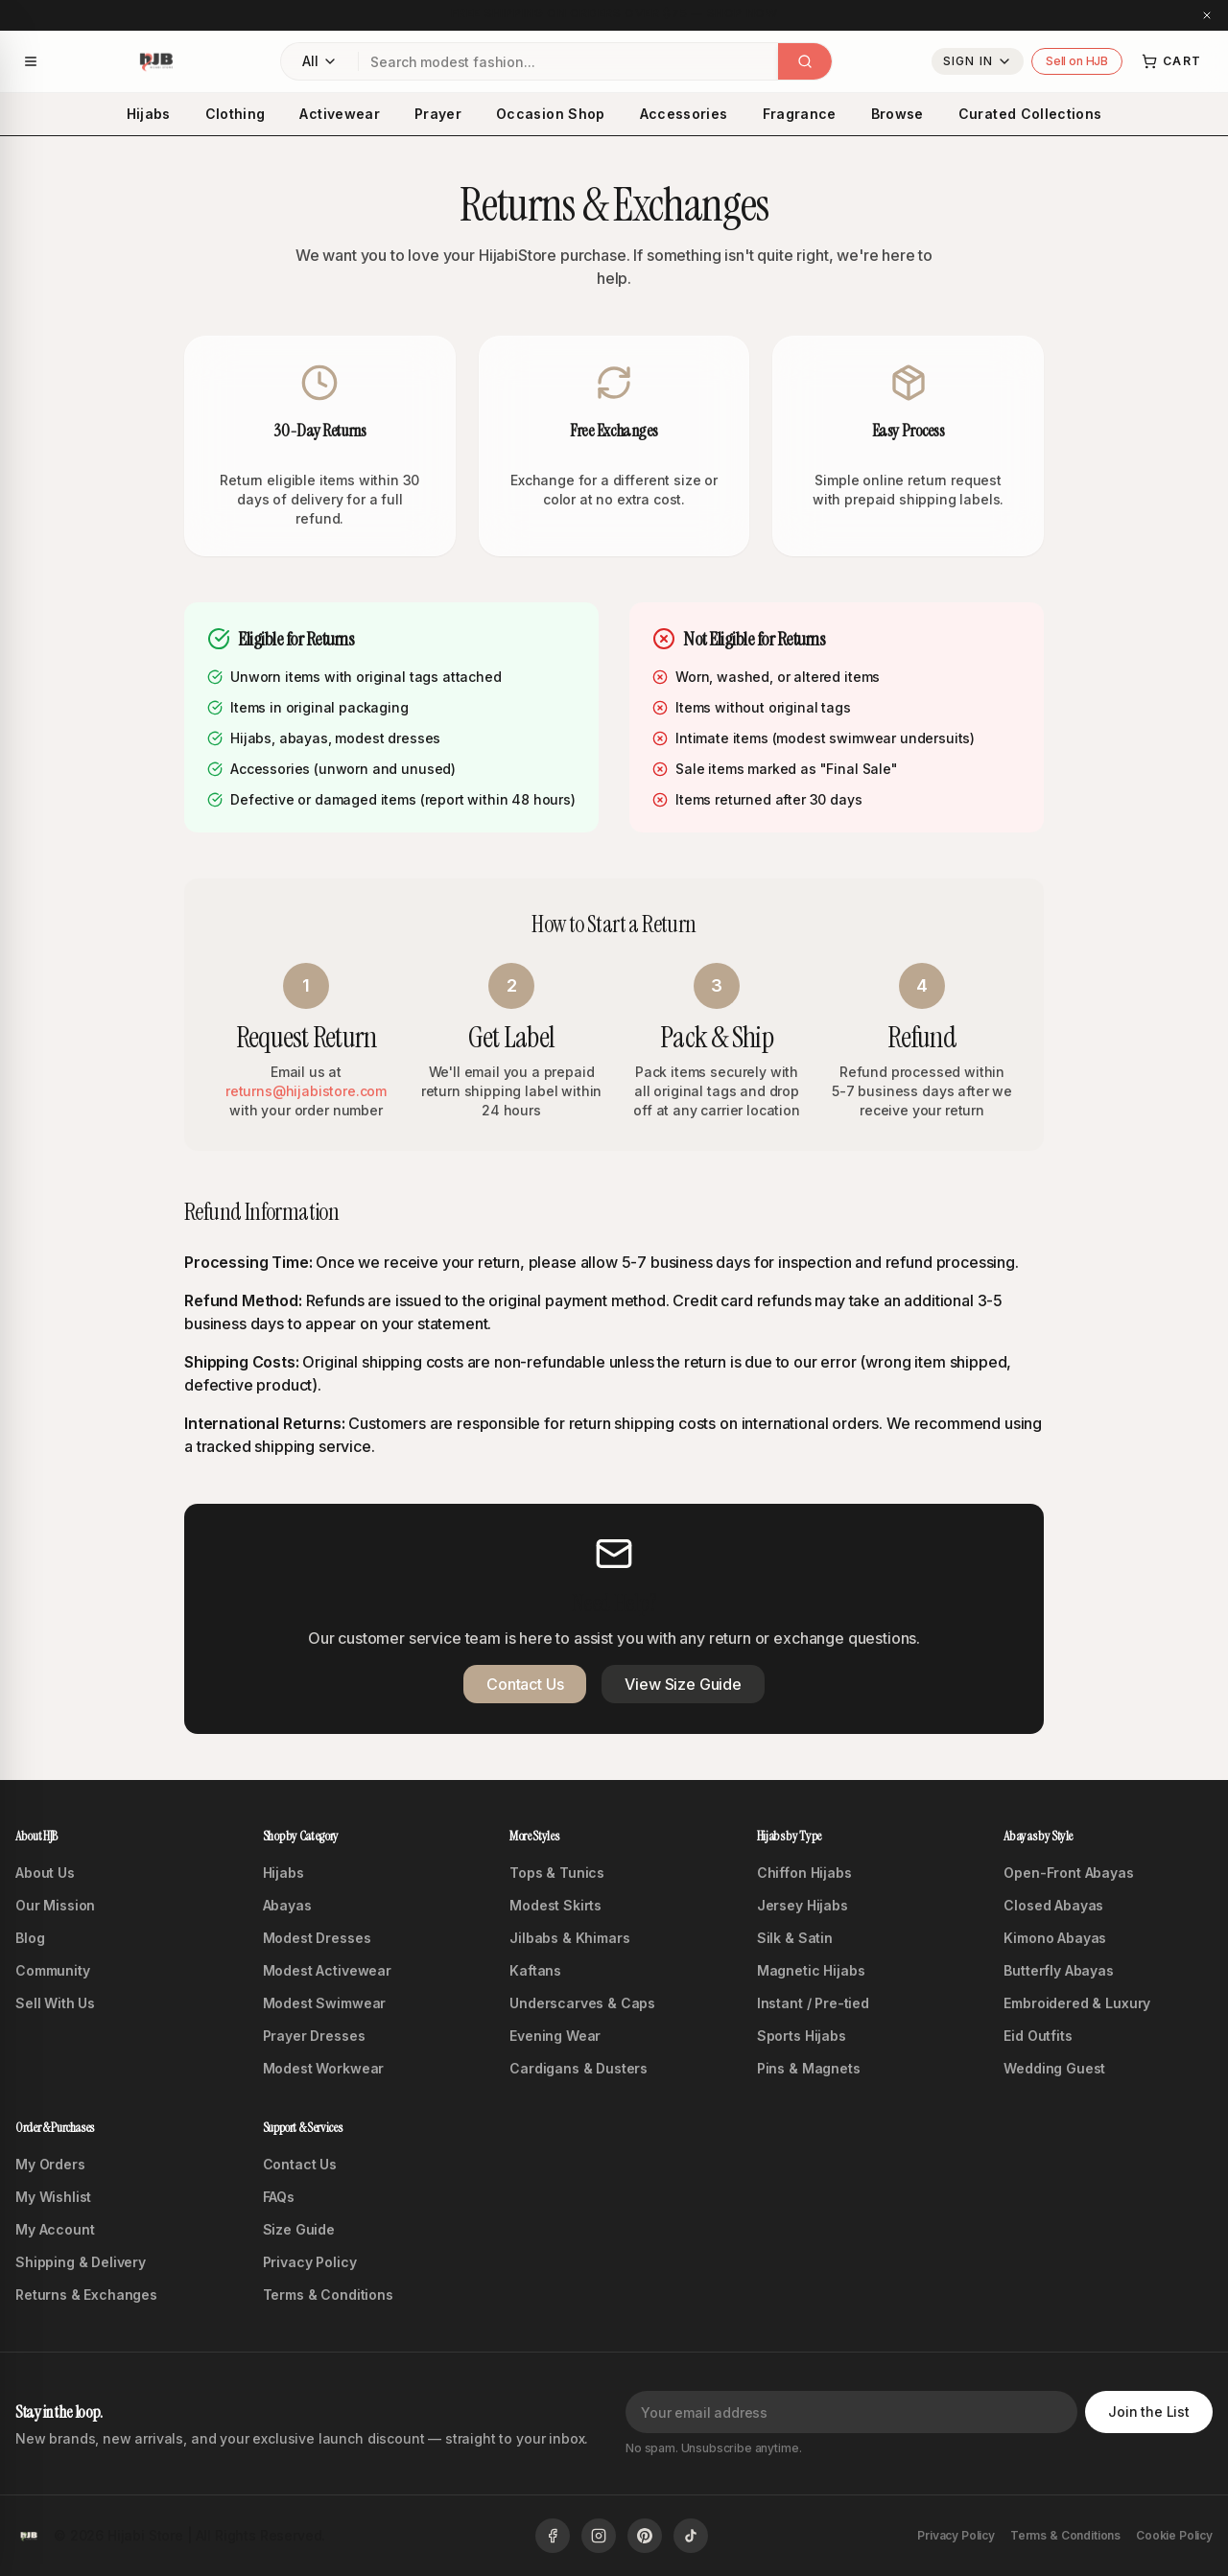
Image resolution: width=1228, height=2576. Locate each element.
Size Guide (299, 2229)
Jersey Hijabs (802, 1905)
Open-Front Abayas (1068, 1872)
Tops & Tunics (556, 1872)
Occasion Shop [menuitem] (550, 113)
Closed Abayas (1053, 1905)
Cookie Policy (1174, 2535)
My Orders (50, 2164)
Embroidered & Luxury (1077, 2003)
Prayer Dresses (314, 2035)
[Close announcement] (1207, 15)
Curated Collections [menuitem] (1030, 113)
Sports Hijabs (801, 2035)
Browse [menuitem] (897, 113)
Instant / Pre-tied (813, 2003)
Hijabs (283, 1872)
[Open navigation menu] (30, 61)
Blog (29, 1938)
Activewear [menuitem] (339, 113)
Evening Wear (555, 2035)
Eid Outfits (1038, 2035)
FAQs (279, 2197)
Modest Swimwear (325, 2003)
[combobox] (568, 61)
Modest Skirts (555, 1905)
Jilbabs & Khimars (569, 1938)
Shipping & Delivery (80, 2262)
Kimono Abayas (1055, 1938)
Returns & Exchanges (86, 2294)
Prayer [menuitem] (437, 113)
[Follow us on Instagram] (598, 2535)
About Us (45, 1872)
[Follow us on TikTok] (690, 2535)
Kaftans (535, 1970)
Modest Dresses (317, 1938)
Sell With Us (55, 2003)
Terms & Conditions (328, 2294)
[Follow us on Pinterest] (644, 2535)
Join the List (1149, 2411)
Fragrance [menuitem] (800, 113)
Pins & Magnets (809, 2068)
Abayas (287, 1905)
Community (52, 1970)
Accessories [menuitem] (684, 113)
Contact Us (524, 1684)
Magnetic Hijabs (811, 1970)
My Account (54, 2229)
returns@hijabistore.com (306, 1091)
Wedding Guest (1054, 2068)
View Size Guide (683, 1684)
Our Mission (55, 1905)
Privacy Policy (310, 2262)
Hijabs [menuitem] (149, 113)
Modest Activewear (327, 1970)
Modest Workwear (324, 2068)
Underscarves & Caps (582, 2003)
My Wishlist (53, 2197)
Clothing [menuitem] (235, 113)
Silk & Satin (795, 1938)
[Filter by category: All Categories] (319, 61)
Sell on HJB (1077, 61)
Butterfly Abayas (1058, 1970)
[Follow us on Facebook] (552, 2535)
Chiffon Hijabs (804, 1872)
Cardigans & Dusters (578, 2068)
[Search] (805, 61)
